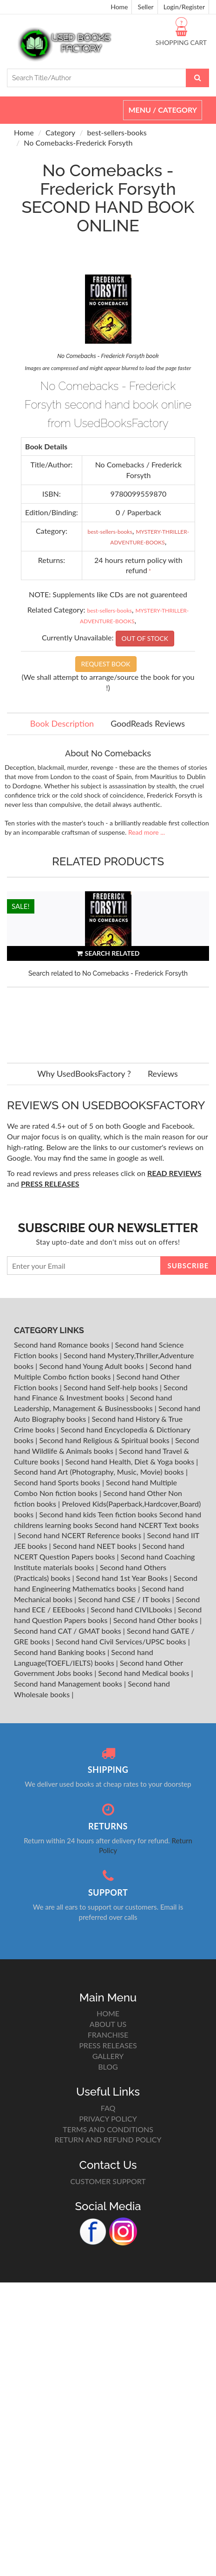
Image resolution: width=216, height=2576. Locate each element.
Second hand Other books (156, 1620)
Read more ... (146, 832)
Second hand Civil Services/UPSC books (121, 1641)
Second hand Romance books (62, 1344)
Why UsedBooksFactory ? (84, 1073)
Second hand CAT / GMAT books (68, 1630)
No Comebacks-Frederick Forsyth (78, 142)
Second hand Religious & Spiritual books (105, 1440)
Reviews (163, 1073)
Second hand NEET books (96, 1545)
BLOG (108, 2066)
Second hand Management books (69, 1683)
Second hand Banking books (60, 1652)
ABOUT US (108, 2024)
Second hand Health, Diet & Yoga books (130, 1461)
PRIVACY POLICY (108, 2118)
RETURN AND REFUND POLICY (108, 2139)
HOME (108, 2013)
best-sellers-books (117, 132)
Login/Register (184, 7)
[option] (108, 967)
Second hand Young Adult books (92, 1366)
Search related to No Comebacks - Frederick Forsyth (108, 973)
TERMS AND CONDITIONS (108, 2129)
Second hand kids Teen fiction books (98, 1514)
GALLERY (108, 2056)
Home (119, 7)
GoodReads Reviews (148, 723)
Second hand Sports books (58, 1482)
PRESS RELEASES (108, 2045)
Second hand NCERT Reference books (80, 1535)
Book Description (62, 723)
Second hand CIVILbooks (132, 1609)
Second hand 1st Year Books (123, 1577)
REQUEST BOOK (106, 664)
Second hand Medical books (144, 1672)
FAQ (108, 2107)
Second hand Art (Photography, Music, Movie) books (100, 1471)
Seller (146, 7)
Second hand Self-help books (112, 1387)
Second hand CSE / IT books (125, 1599)
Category (60, 132)
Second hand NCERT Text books (146, 1525)
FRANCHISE (108, 2034)
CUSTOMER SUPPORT (108, 2181)
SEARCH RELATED (108, 953)
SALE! (21, 906)
